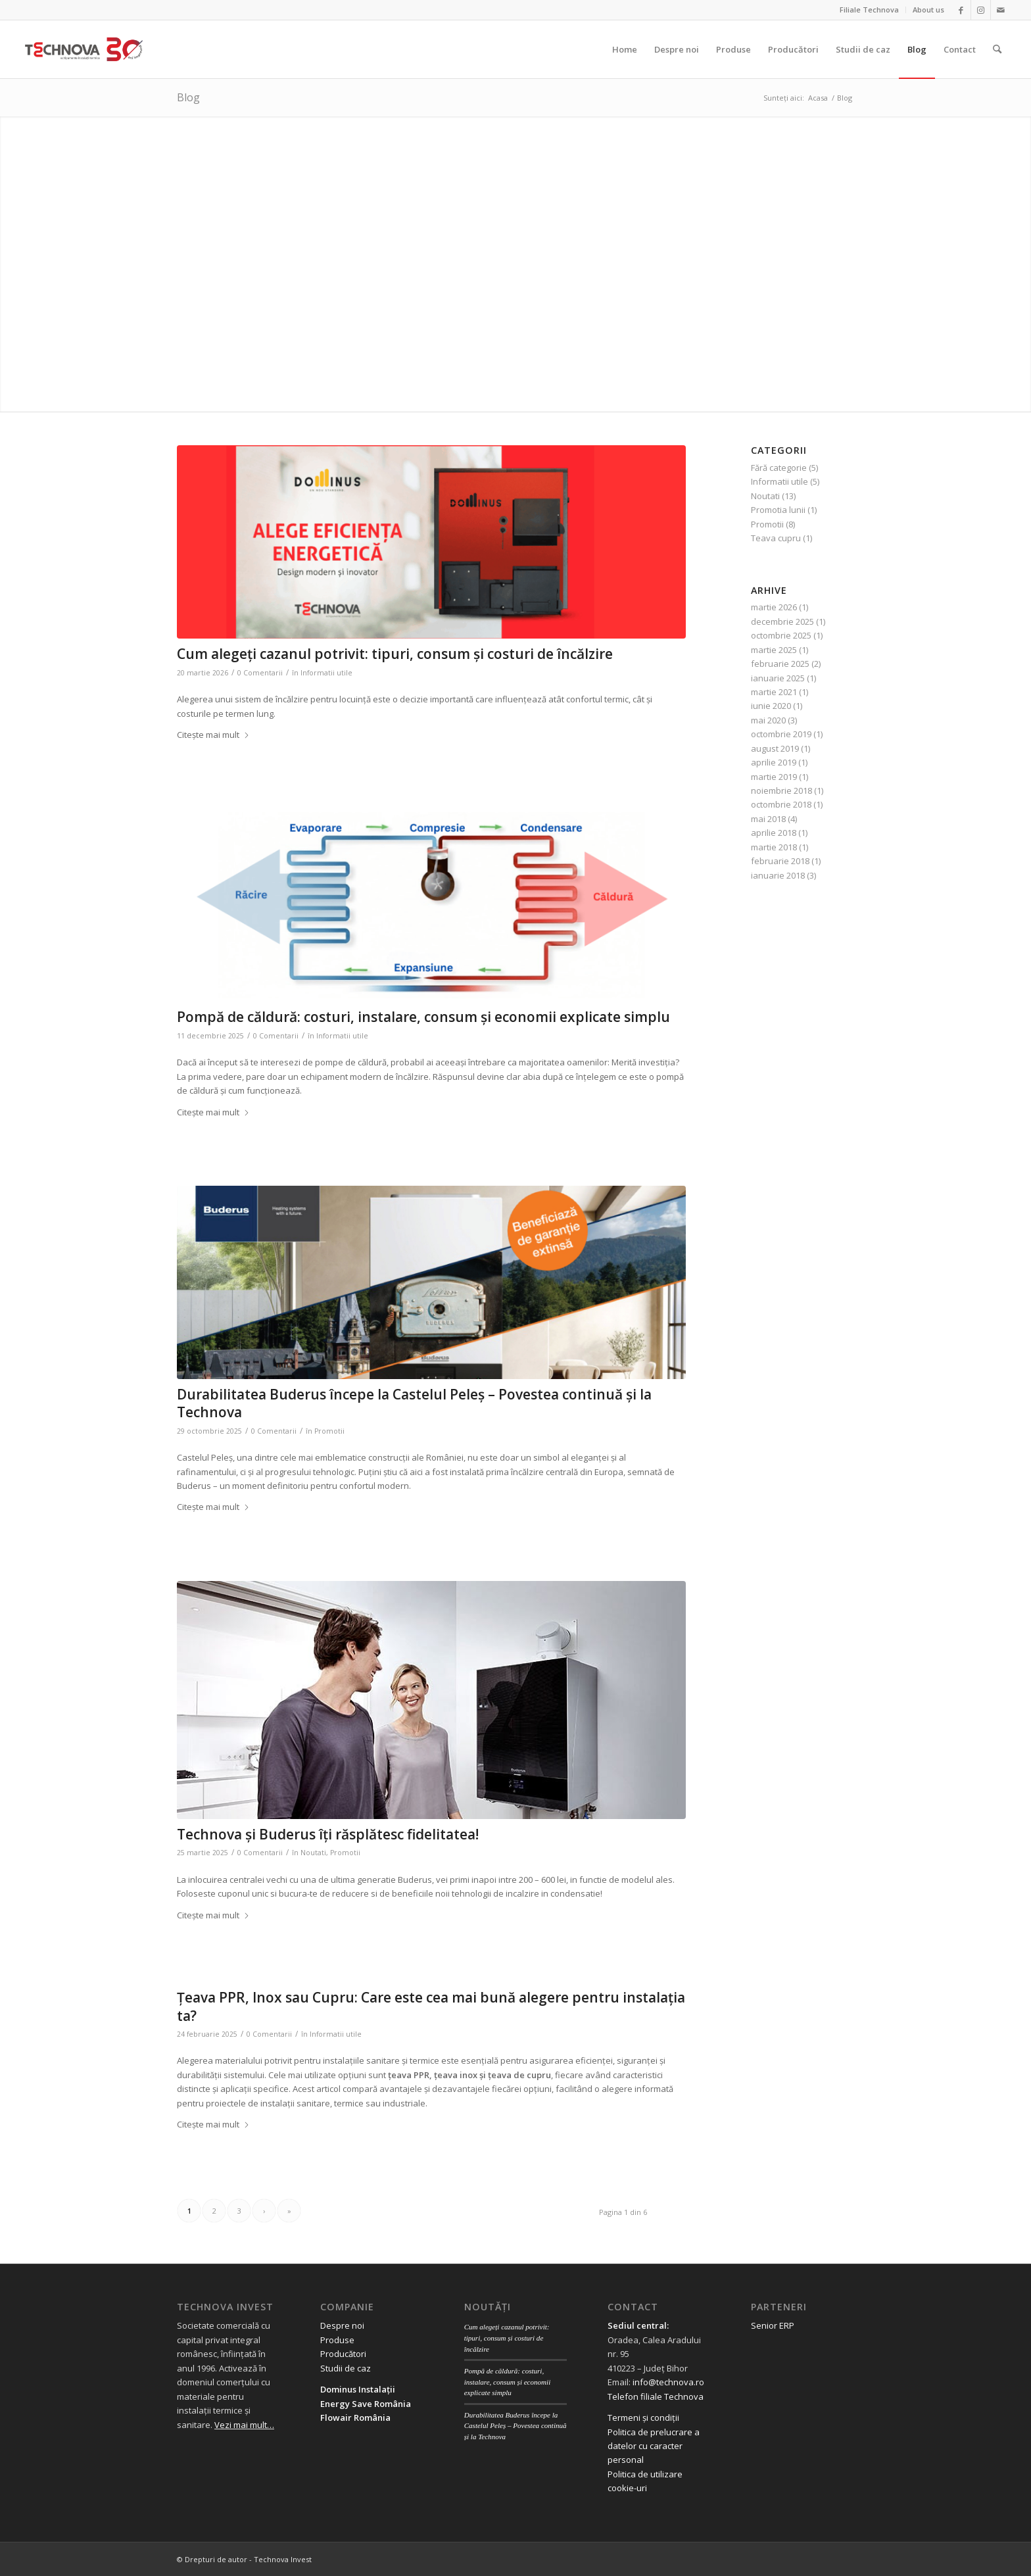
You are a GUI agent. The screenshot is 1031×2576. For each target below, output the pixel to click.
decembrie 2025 (782, 621)
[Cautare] (997, 49)
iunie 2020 (771, 706)
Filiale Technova (869, 9)
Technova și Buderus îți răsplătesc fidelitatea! (328, 1834)
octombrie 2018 (781, 804)
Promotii (329, 1431)
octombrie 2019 (781, 734)
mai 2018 (768, 819)
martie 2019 (774, 777)
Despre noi (342, 2325)
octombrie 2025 (781, 635)
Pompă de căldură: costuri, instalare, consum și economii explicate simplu (423, 1017)
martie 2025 (774, 650)
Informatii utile (326, 672)
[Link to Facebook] (961, 10)
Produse (337, 2340)
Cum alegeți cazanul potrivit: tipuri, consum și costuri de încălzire (395, 653)
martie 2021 (774, 692)
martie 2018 (774, 847)
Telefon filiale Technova (656, 2396)
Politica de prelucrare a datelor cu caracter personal (654, 2446)
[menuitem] (869, 10)
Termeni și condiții (643, 2417)
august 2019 (775, 748)
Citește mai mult (213, 735)
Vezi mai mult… (244, 2425)
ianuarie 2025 (778, 678)
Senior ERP (772, 2325)
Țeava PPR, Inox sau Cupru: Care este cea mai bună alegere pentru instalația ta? (431, 2006)
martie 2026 (774, 607)
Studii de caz (345, 2368)
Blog (188, 97)
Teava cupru (776, 538)
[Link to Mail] (1001, 10)
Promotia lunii (778, 510)
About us (928, 9)
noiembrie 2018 (781, 790)
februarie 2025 (780, 663)
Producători (343, 2354)
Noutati (313, 1852)
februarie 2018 (780, 861)
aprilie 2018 (773, 832)
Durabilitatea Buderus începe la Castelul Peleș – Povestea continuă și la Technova (414, 1403)
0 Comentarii (260, 672)
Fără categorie (779, 468)
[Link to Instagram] (980, 10)
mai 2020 (768, 720)
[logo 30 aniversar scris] (83, 49)
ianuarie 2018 (778, 875)
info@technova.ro (668, 2382)
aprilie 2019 (773, 762)
